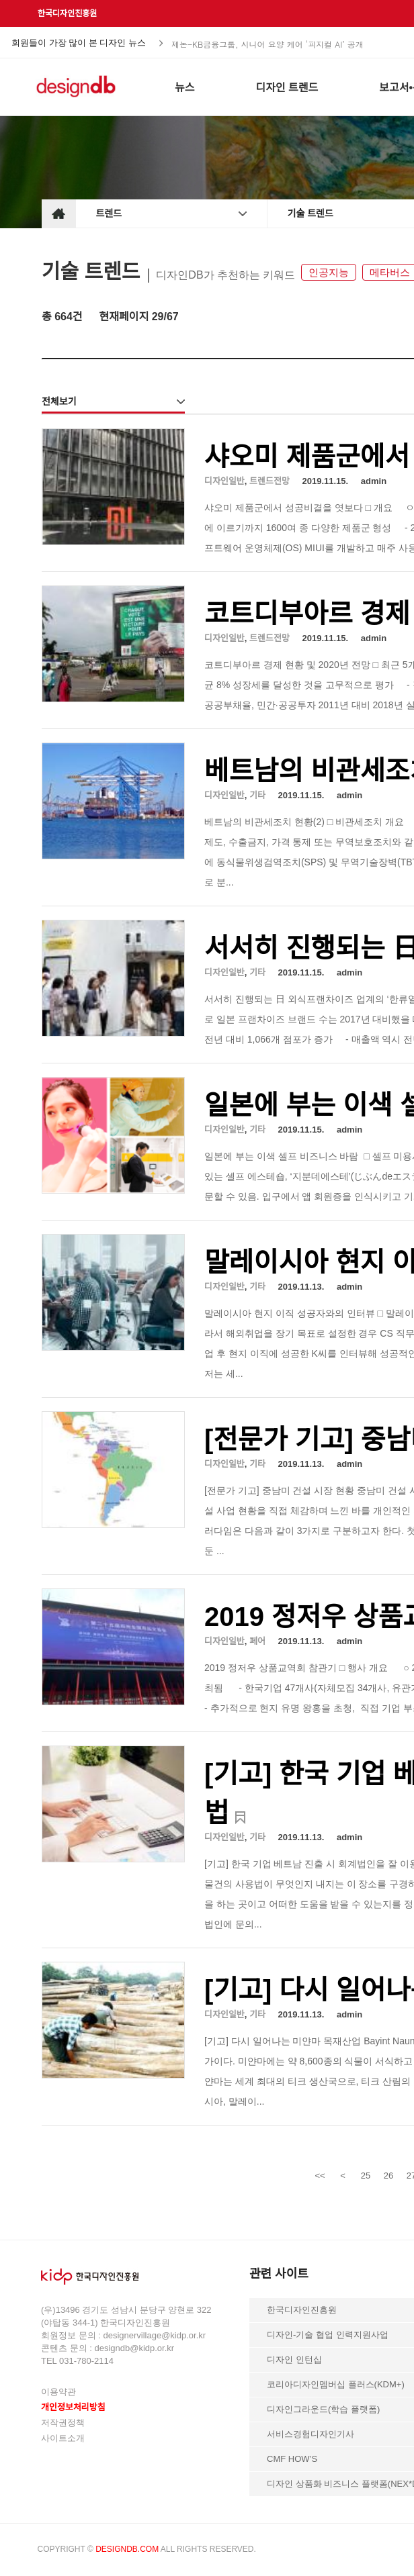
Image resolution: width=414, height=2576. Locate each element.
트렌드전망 (269, 481)
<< (320, 2175)
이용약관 (58, 2392)
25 (365, 2175)
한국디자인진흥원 (67, 13)
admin (373, 481)
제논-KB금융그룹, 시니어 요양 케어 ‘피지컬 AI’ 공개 (267, 43)
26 (388, 2175)
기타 (257, 795)
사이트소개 (63, 2438)
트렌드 (109, 213)
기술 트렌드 (310, 213)
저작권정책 (63, 2423)
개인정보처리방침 (73, 2407)
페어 (257, 1641)
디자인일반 (224, 481)
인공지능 (328, 272)
